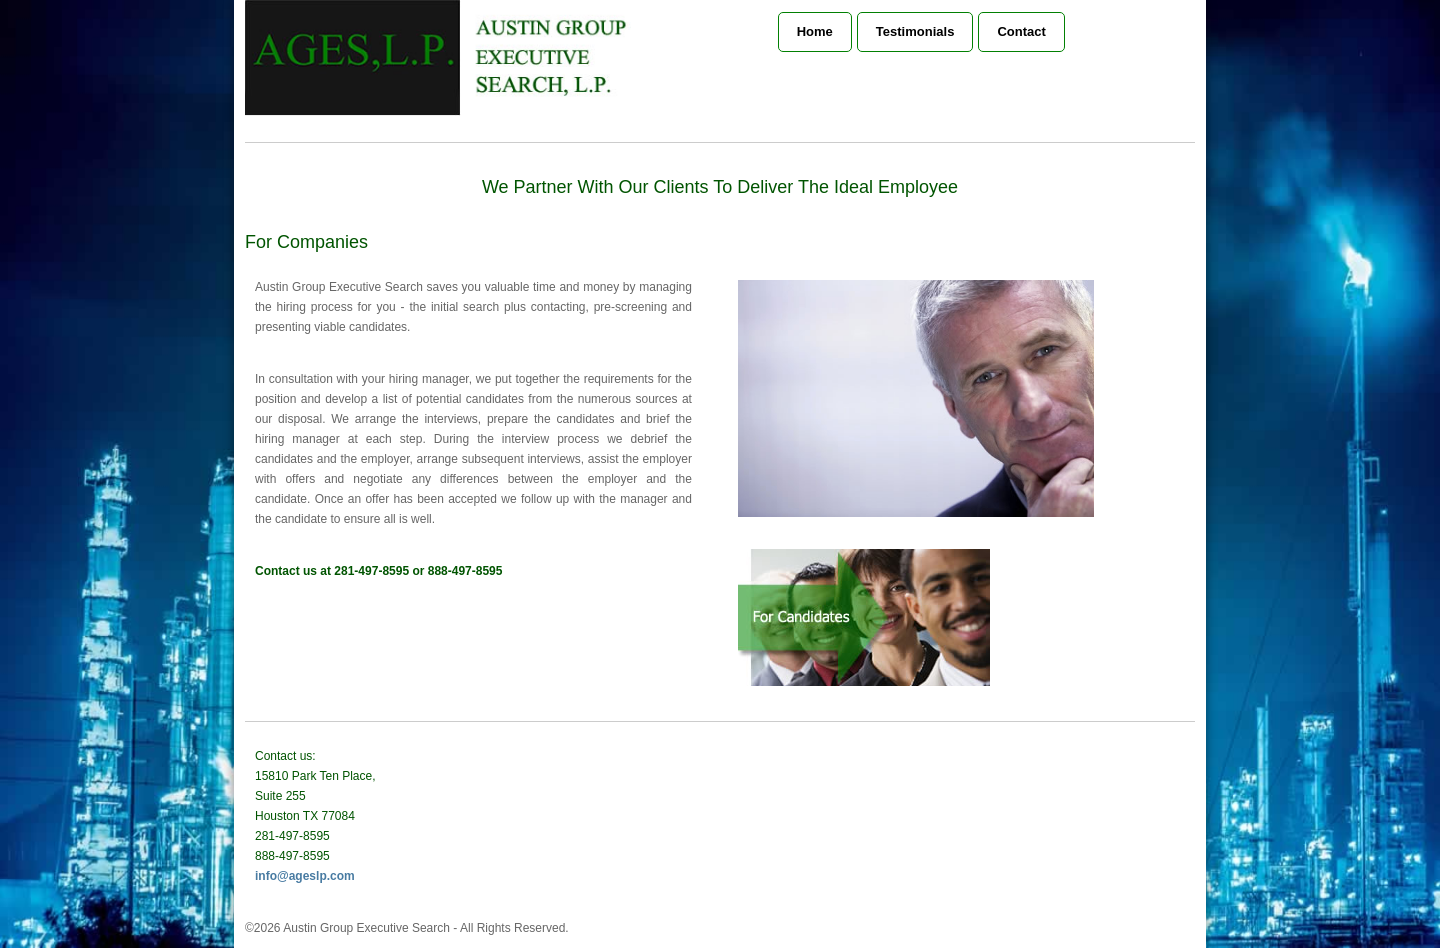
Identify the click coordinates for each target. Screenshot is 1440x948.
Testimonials (915, 31)
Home (815, 31)
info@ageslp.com (305, 876)
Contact (1021, 31)
